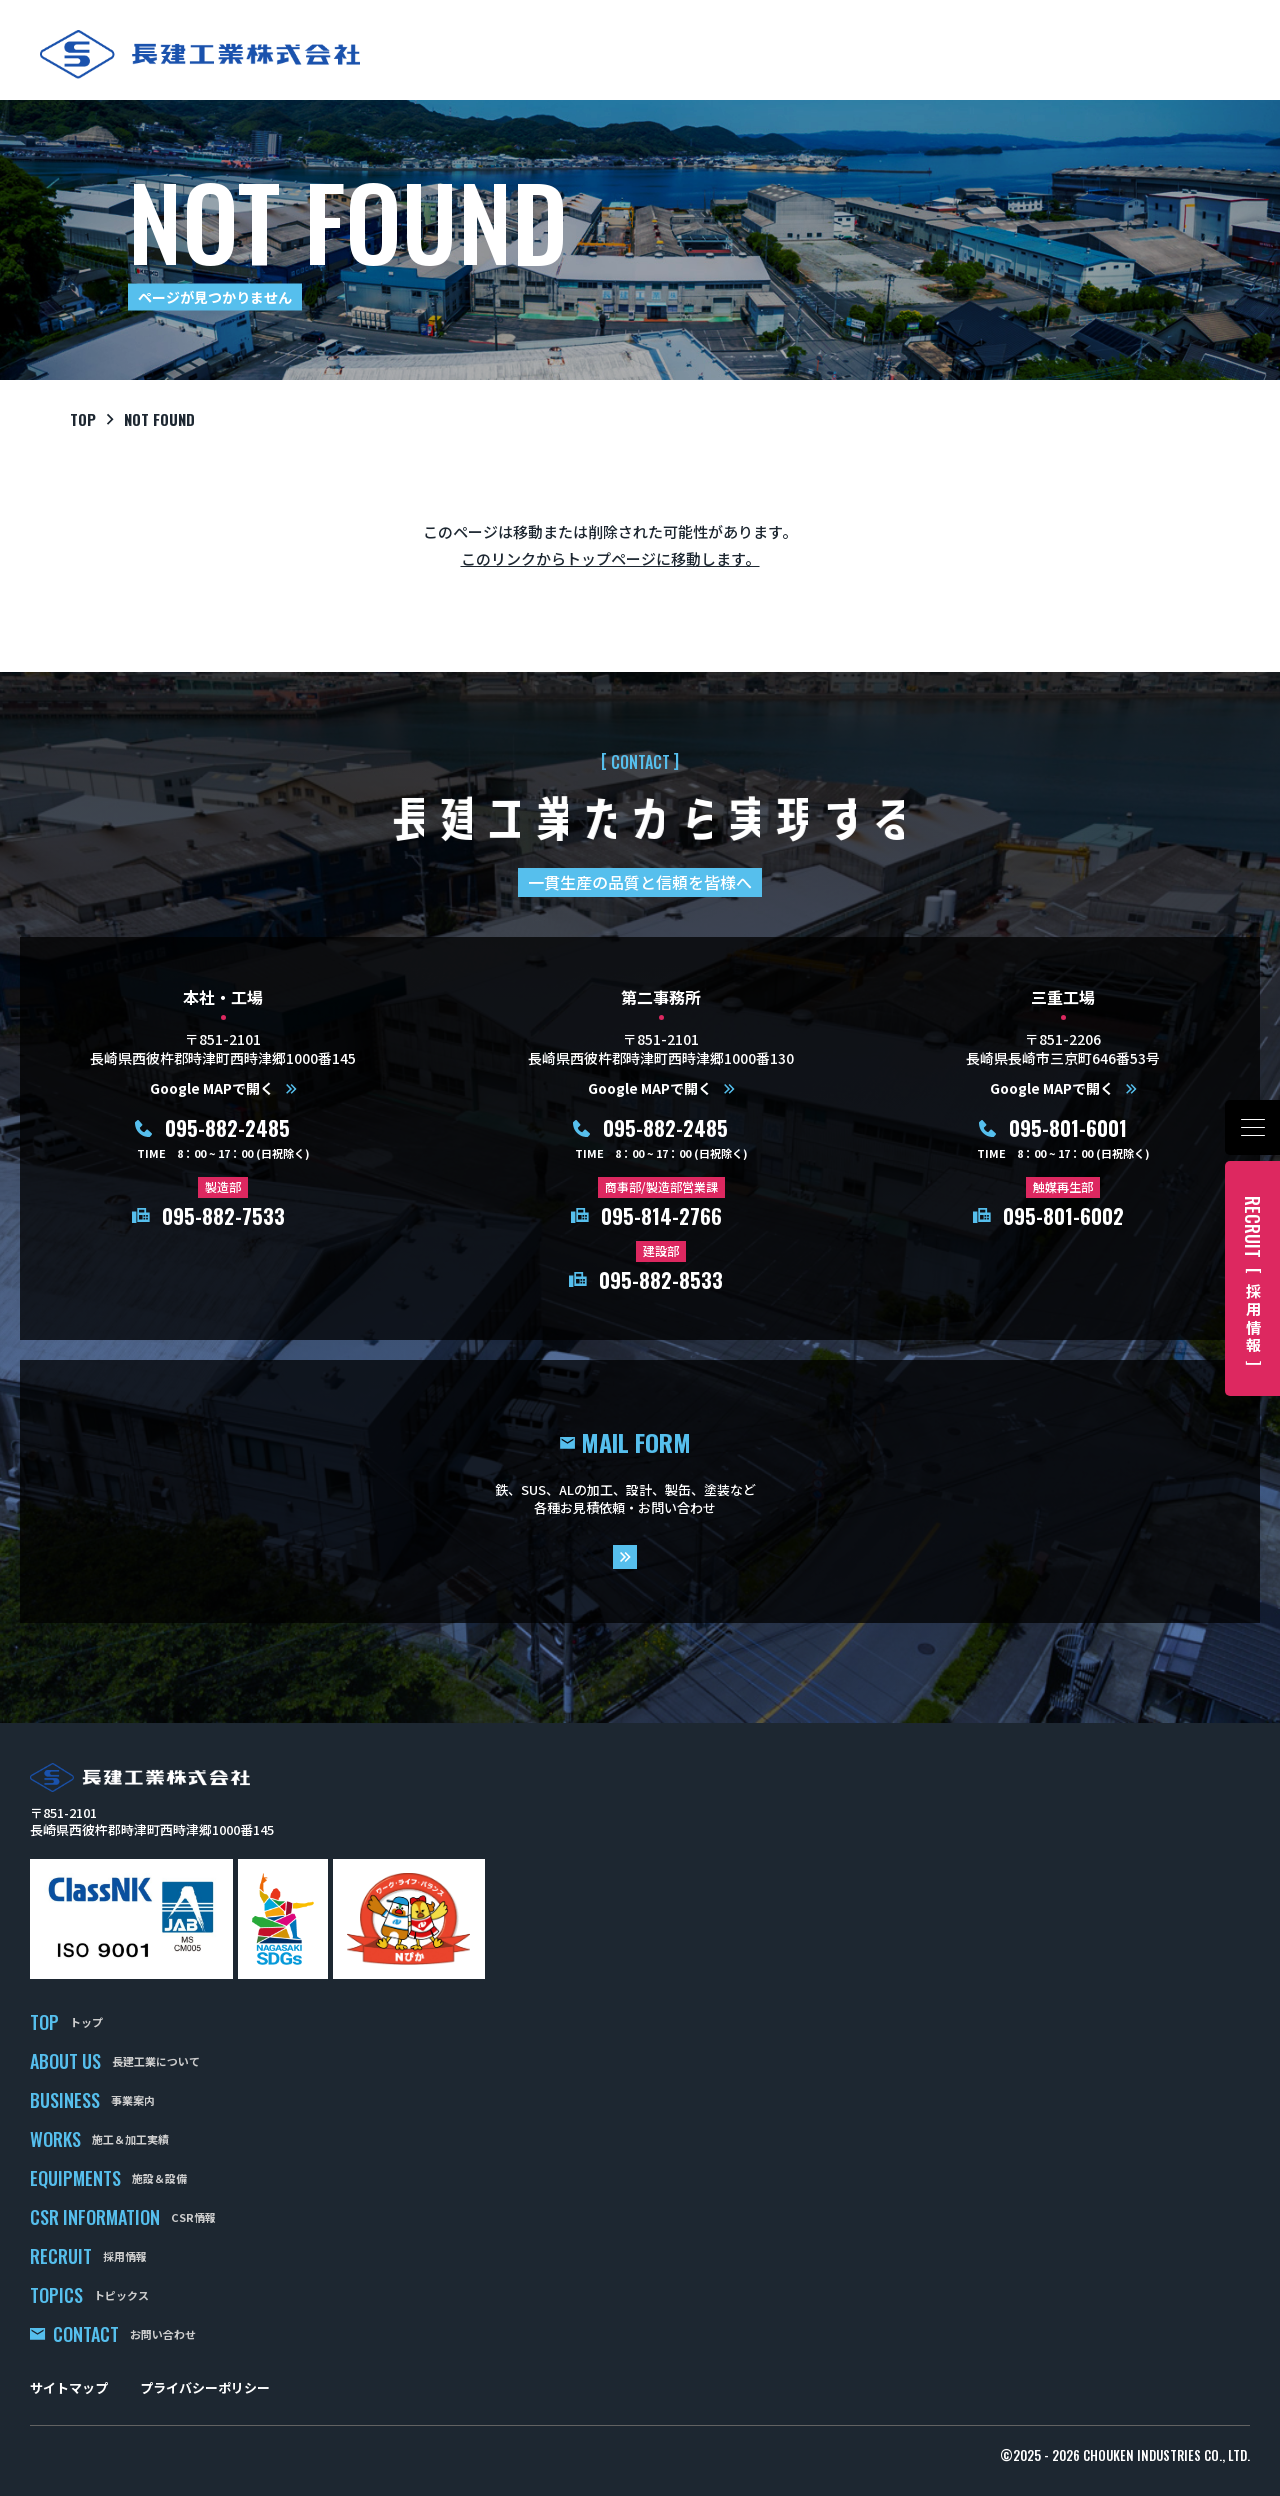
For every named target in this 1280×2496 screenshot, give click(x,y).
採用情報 (125, 2256)
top (83, 419)
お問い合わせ (163, 2334)
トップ (86, 2022)
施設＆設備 (159, 2178)
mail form (640, 1492)
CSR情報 (193, 2217)
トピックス (121, 2295)
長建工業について (156, 2061)
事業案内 (133, 2100)
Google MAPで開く (212, 1088)
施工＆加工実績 (130, 2139)
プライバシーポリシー (205, 2387)
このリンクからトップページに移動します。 (610, 558)
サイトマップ (69, 2387)
